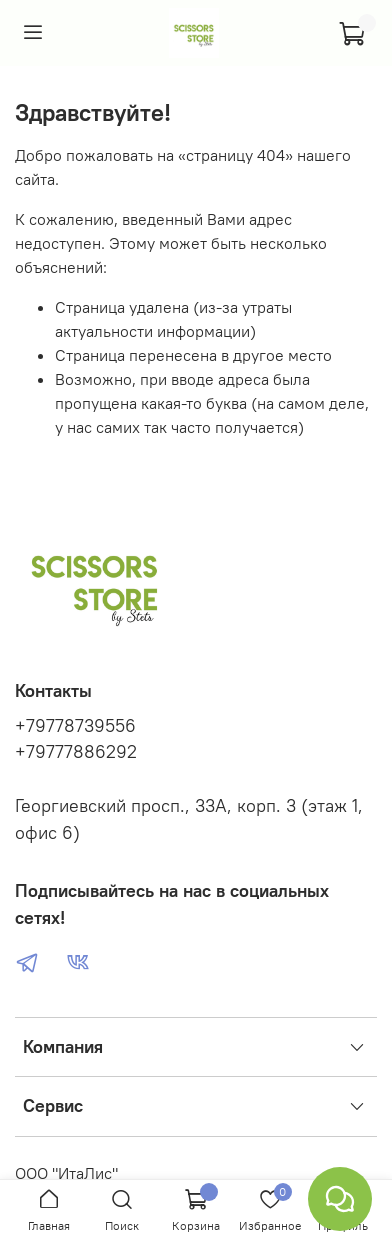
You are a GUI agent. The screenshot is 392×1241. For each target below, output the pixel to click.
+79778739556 (75, 726)
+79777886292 (76, 752)
